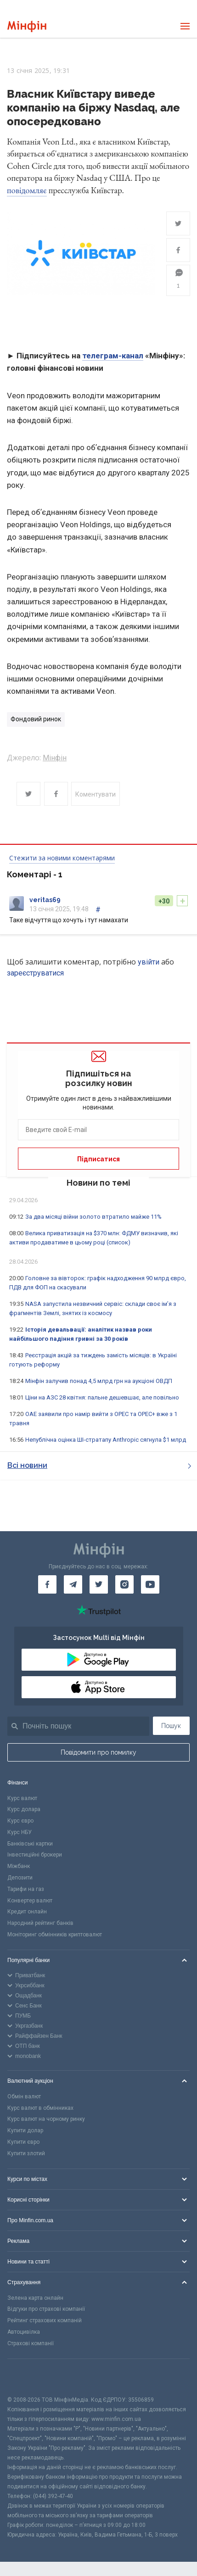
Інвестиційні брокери (34, 1854)
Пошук (171, 1725)
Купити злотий (26, 2153)
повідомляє (27, 190)
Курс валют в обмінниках (40, 2108)
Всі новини (99, 1465)
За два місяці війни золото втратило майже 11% (93, 1216)
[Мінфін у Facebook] (47, 1584)
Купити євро (23, 2142)
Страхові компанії (30, 2343)
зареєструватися (35, 973)
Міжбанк (18, 1866)
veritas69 (45, 899)
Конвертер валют (29, 1900)
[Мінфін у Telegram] (73, 1584)
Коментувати (95, 794)
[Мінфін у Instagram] (124, 1584)
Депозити (20, 1877)
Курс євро (20, 1821)
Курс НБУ (19, 1832)
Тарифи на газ (25, 1889)
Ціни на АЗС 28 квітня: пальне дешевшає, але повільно (102, 1397)
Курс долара (23, 1809)
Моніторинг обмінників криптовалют (54, 1934)
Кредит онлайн (27, 1911)
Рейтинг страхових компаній (44, 2320)
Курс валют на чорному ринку (46, 2119)
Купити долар (25, 2130)
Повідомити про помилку (98, 1752)
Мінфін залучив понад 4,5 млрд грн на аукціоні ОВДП (98, 1380)
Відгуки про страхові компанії (46, 2309)
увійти (148, 962)
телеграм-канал (112, 355)
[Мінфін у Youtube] (150, 1584)
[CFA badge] (27, 2377)
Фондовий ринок (36, 719)
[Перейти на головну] (26, 26)
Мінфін (55, 757)
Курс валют (22, 1798)
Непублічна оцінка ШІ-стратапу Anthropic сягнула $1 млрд (105, 1439)
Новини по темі (98, 1183)
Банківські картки (30, 1843)
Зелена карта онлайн (35, 2298)
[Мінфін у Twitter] (99, 1584)
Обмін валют (24, 2096)
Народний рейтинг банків (40, 1923)
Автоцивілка (23, 2332)
